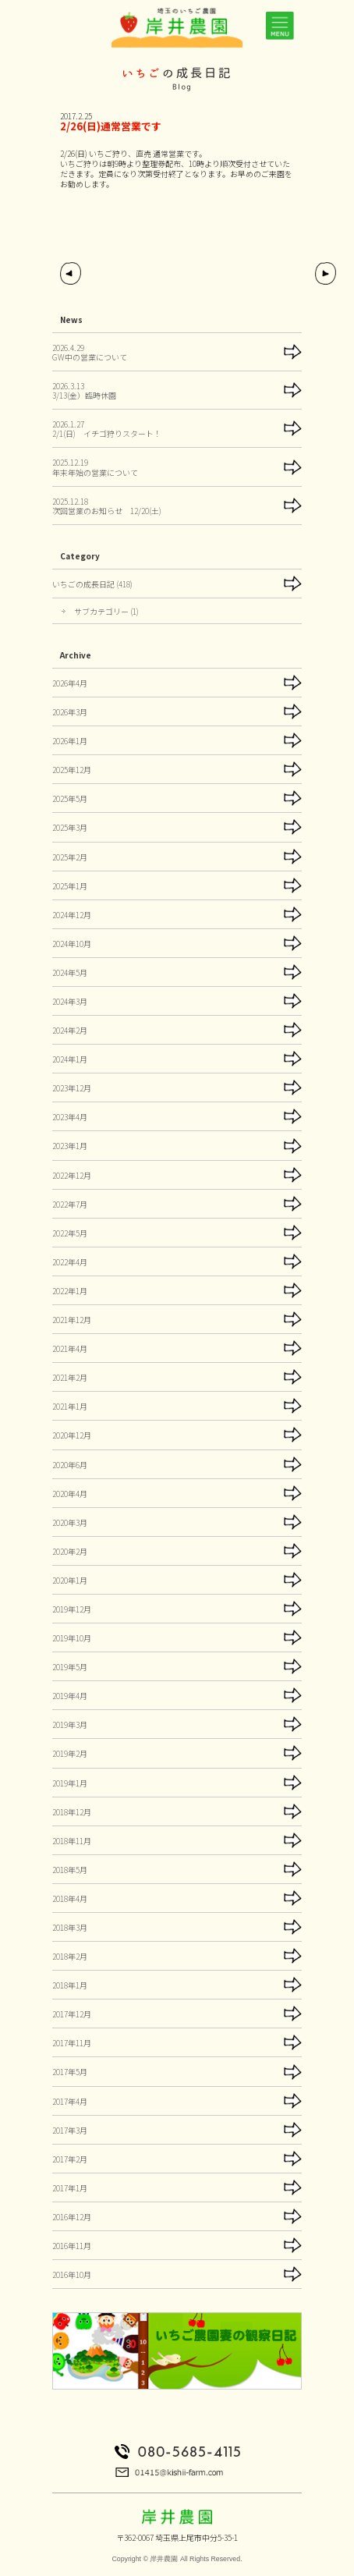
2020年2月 (69, 1551)
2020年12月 (71, 1435)
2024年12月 (71, 915)
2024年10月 (71, 943)
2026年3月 (69, 712)
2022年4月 (69, 1262)
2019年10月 (71, 1638)
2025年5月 (69, 798)
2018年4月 (69, 1898)
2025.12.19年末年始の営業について (95, 466)
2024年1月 (69, 1059)
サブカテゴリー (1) (106, 611)
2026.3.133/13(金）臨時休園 (84, 390)
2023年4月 (69, 1117)
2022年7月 (69, 1204)
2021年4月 (69, 1348)
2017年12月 (71, 2014)
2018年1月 (69, 1985)
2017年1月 (69, 2188)
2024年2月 (69, 1030)
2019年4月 (69, 1695)
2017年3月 (69, 2130)
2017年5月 (69, 2071)
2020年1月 (69, 1580)
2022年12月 (71, 1175)
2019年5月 (69, 1667)
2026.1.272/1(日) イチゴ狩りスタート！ (106, 428)
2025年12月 (71, 769)
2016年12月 (71, 2217)
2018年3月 (69, 1927)
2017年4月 (69, 2101)
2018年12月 (71, 1812)
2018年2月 (69, 1956)
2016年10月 (71, 2274)
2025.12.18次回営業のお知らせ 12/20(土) (106, 505)
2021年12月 (71, 1319)
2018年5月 (69, 1869)
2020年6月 (69, 1465)
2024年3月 (69, 1001)
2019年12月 (71, 1609)
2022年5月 (69, 1233)
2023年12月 (71, 1088)
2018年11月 (71, 1841)
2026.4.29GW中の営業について (89, 352)
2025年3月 (69, 827)
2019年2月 (69, 1753)
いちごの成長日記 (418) (92, 584)
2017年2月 (69, 2159)
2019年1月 (69, 1783)
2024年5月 (69, 972)
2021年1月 (69, 1406)
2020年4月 (69, 1493)
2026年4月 (69, 683)
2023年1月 (69, 1145)
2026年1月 (69, 741)
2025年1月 (69, 886)
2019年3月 (69, 1724)
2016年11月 (71, 2245)
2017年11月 (71, 2043)
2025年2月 (69, 857)
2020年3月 (69, 1522)
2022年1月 (69, 1291)
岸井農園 (164, 2559)
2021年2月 (69, 1377)
